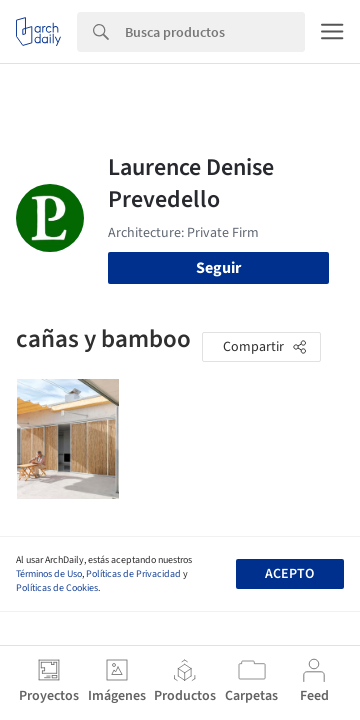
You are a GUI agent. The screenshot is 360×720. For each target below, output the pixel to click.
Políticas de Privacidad (133, 574)
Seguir (218, 268)
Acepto (289, 574)
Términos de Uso (49, 574)
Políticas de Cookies (57, 588)
